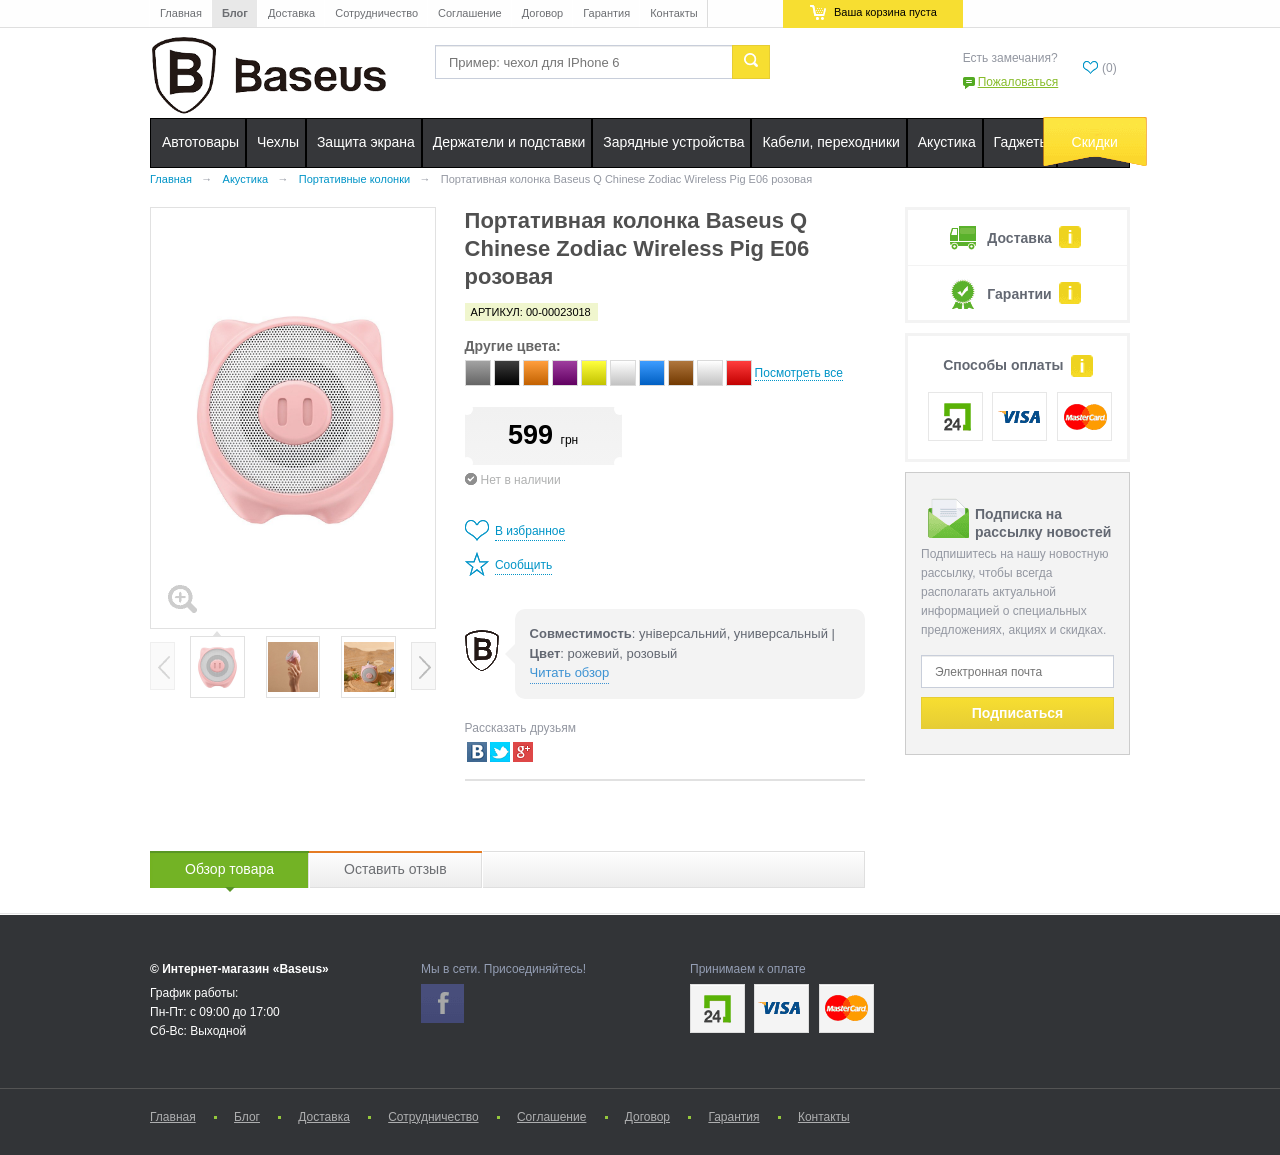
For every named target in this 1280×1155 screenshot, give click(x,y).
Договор (543, 13)
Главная (181, 13)
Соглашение (470, 13)
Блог (235, 13)
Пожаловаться (1018, 82)
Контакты (674, 13)
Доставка (291, 13)
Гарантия (606, 13)
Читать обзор (570, 672)
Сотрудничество (376, 13)
